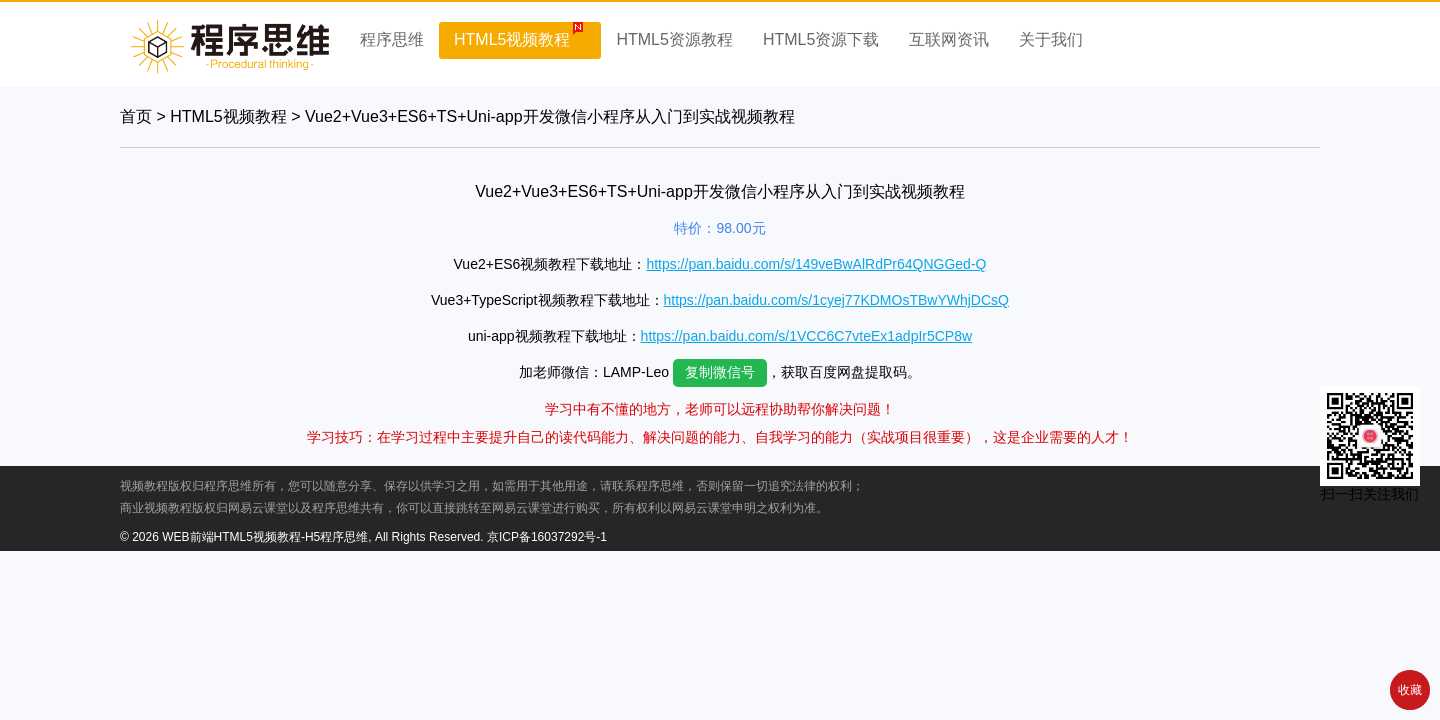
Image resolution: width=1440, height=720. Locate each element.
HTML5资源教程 (674, 39)
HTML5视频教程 (512, 39)
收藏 (1410, 690)
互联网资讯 (949, 39)
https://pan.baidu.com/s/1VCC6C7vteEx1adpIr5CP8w (807, 336)
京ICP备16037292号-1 (547, 537)
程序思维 (392, 39)
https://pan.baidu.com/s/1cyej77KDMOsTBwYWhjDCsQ (836, 300)
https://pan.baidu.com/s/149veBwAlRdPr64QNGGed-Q (816, 264)
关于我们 (1051, 39)
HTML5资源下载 (821, 39)
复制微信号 (720, 372)
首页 (136, 116)
